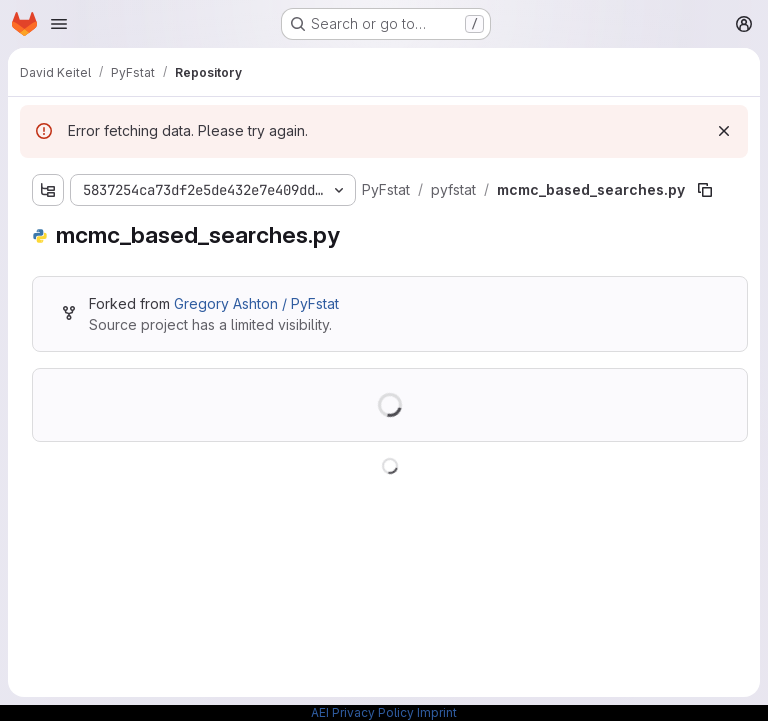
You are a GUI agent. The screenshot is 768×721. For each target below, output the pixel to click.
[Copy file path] (705, 190)
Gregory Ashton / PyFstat (256, 303)
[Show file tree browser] (48, 190)
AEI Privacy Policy (362, 712)
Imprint (437, 712)
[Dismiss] (724, 131)
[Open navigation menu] (59, 24)
